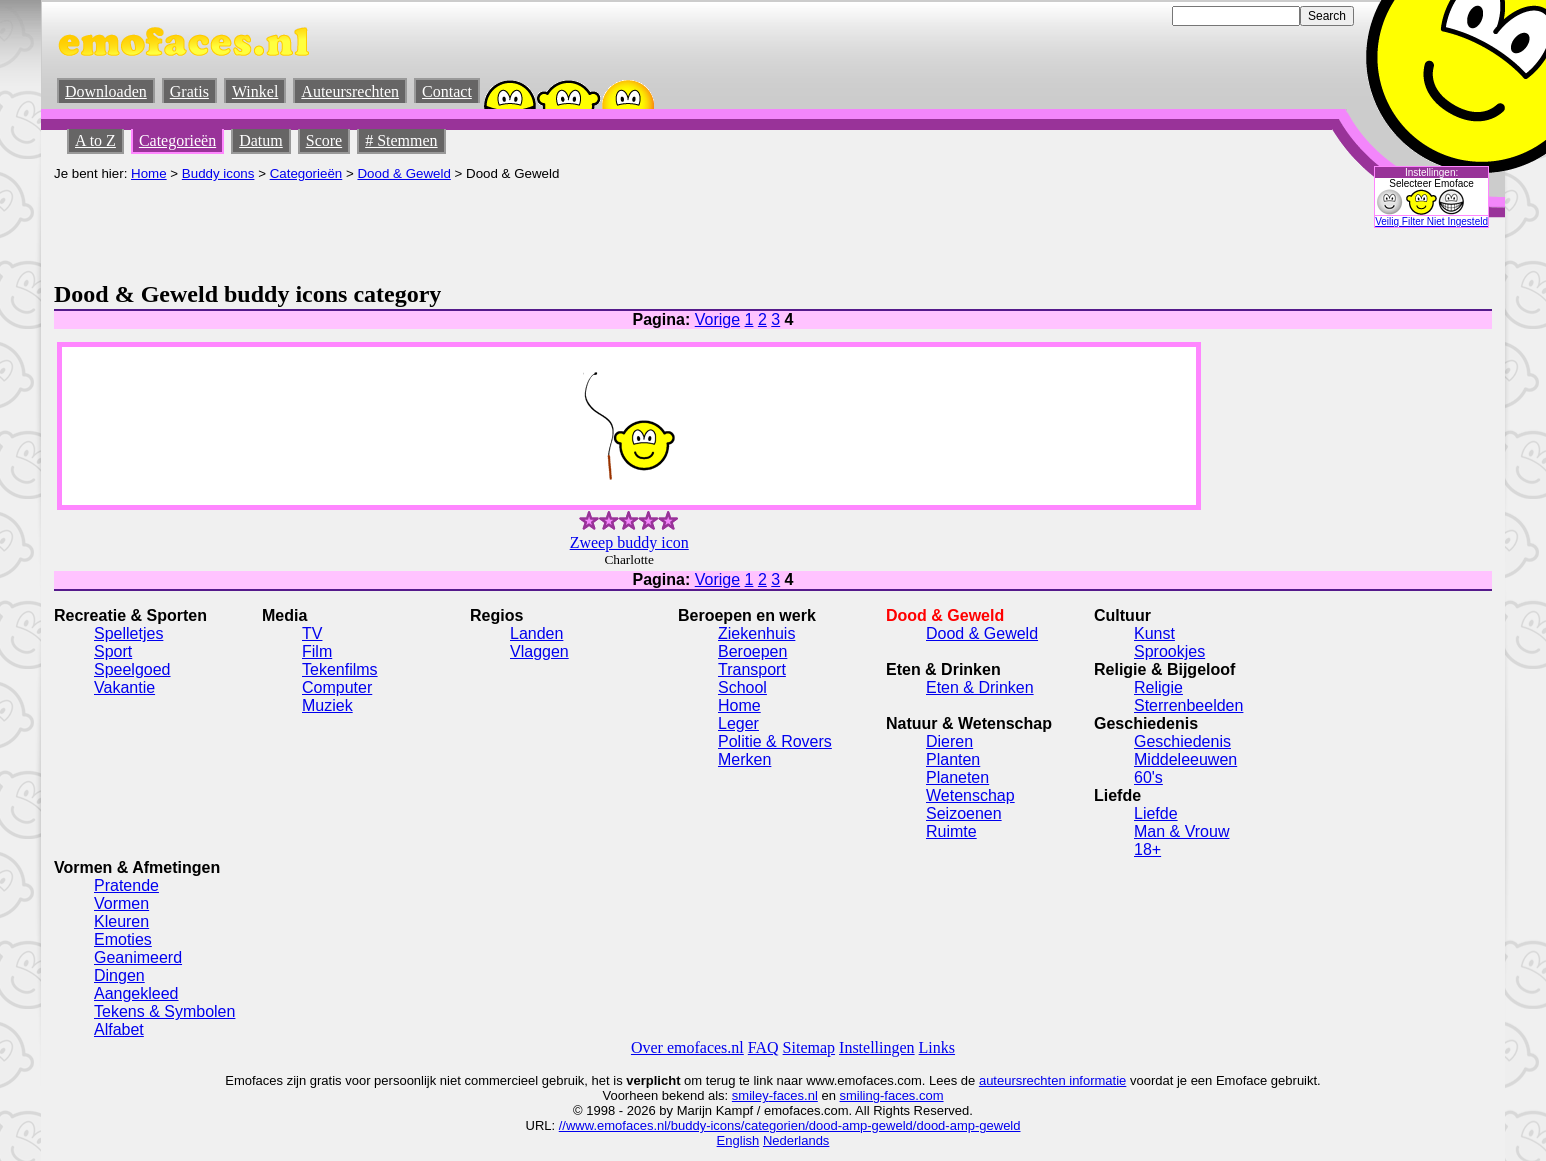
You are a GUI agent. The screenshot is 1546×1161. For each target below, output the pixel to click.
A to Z (95, 140)
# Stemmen (401, 140)
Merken (744, 759)
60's (1148, 777)
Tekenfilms (340, 669)
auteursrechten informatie (1052, 1080)
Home (149, 173)
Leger (738, 723)
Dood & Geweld (403, 173)
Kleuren (121, 921)
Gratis (189, 91)
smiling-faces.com (892, 1095)
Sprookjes (1169, 651)
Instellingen (877, 1047)
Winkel (255, 91)
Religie (1158, 687)
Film (317, 651)
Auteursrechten (350, 91)
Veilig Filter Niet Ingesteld (1431, 221)
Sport (113, 651)
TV (312, 633)
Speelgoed (132, 669)
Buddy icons (218, 173)
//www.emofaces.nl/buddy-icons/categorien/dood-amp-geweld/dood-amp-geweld (790, 1125)
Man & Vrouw (1181, 831)
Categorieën (177, 140)
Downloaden (106, 91)
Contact (447, 91)
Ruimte (951, 831)
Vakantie (124, 687)
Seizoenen (964, 813)
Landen (536, 633)
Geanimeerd (138, 957)
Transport (752, 669)
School (742, 687)
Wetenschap (970, 795)
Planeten (957, 777)
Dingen (119, 975)
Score (324, 140)
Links (937, 1047)
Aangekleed (136, 993)
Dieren (949, 741)
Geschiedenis (1182, 741)
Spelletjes (128, 633)
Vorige (717, 319)
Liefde (1156, 813)
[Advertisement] (418, 226)
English (738, 1140)
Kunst (1154, 633)
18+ (1147, 849)
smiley (750, 1095)
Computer (337, 687)
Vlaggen (539, 651)
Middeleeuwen (1185, 759)
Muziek (327, 705)
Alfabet (119, 1029)
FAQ (763, 1047)
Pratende (126, 885)
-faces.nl (793, 1095)
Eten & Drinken (980, 687)
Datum (261, 140)
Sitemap (809, 1047)
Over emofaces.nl (687, 1047)
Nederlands (796, 1140)
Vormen (121, 903)
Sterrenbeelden (1188, 705)
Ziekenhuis (756, 633)
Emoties (123, 939)
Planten (953, 759)
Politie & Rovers (775, 741)
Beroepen (752, 651)
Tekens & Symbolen (164, 1011)
